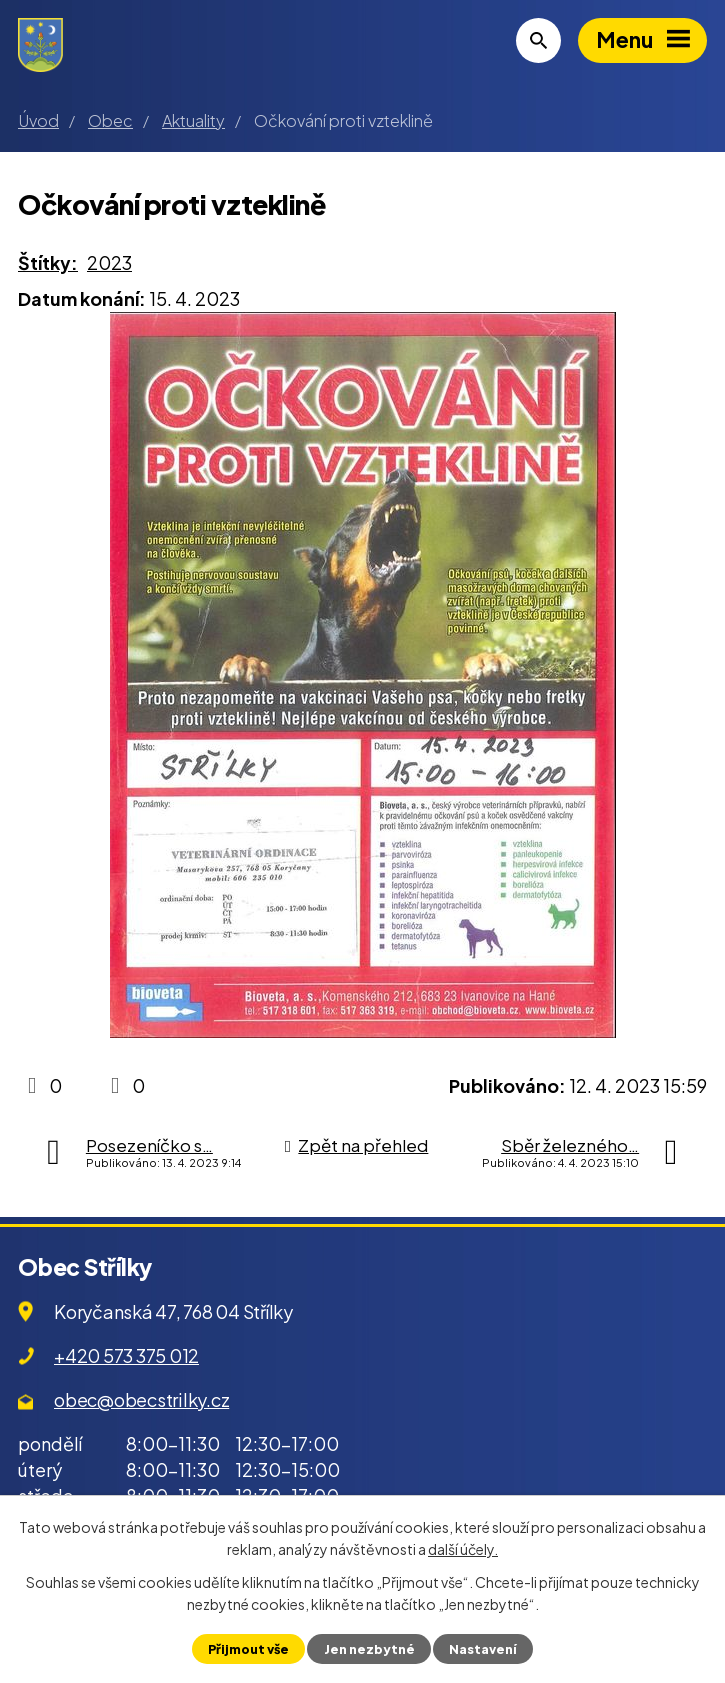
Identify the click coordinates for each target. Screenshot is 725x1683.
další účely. (463, 1549)
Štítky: (48, 262)
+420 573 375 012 (126, 1355)
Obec (110, 120)
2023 (109, 262)
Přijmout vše (248, 1649)
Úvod (38, 120)
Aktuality (193, 120)
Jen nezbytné (369, 1649)
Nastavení (483, 1649)
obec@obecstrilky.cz (141, 1399)
